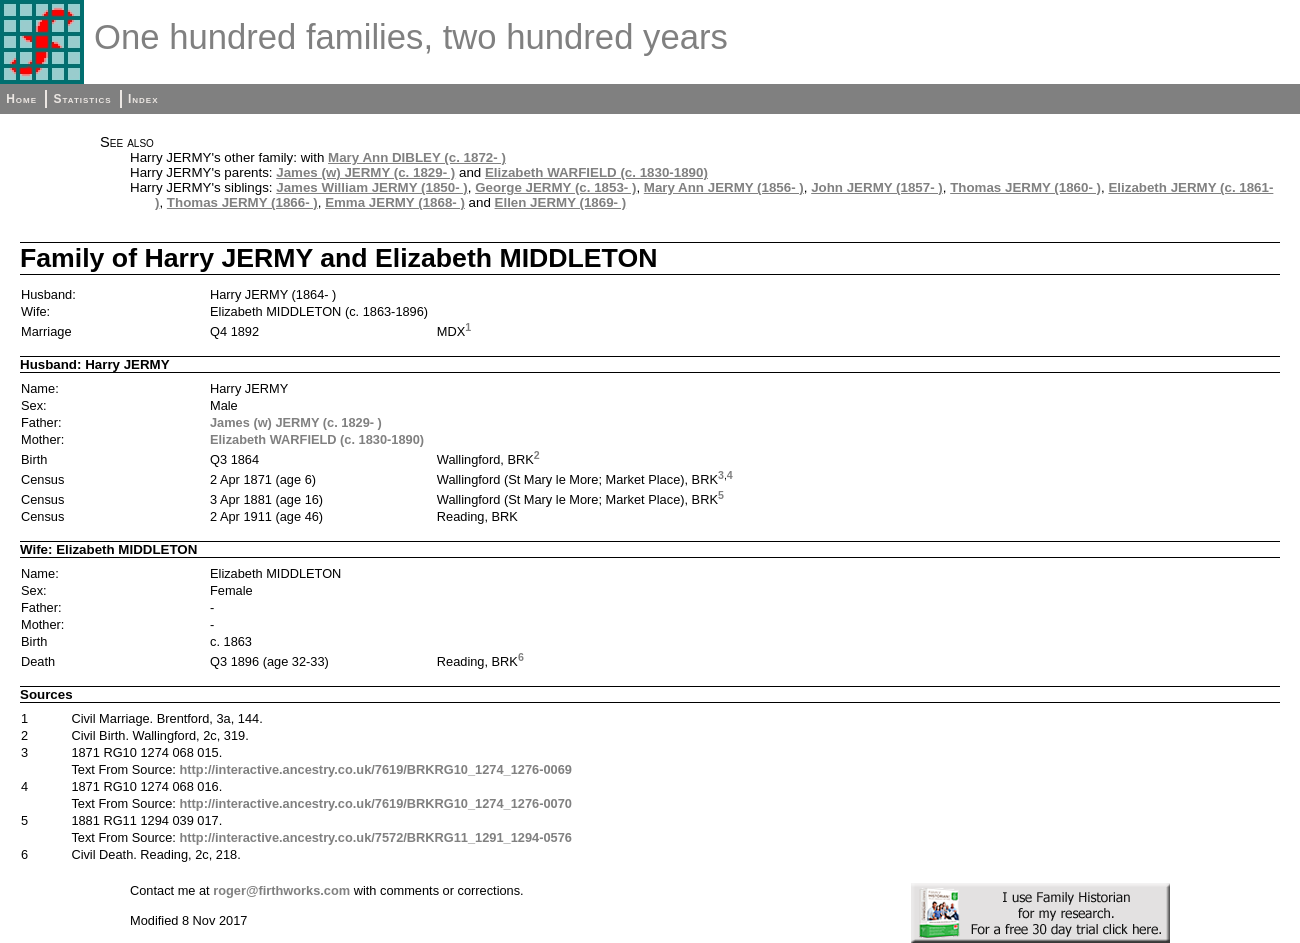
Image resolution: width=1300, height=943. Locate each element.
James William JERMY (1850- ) (372, 187)
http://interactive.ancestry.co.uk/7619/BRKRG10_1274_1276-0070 (375, 803)
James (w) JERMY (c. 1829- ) (365, 172)
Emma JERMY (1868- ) (395, 202)
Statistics (82, 99)
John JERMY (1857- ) (877, 187)
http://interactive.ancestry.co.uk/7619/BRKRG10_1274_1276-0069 (375, 769)
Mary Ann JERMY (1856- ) (724, 187)
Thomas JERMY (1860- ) (1025, 187)
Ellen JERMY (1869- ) (561, 202)
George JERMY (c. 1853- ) (555, 187)
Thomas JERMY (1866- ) (242, 202)
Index (143, 99)
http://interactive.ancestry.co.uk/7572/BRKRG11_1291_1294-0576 (375, 837)
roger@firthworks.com (281, 890)
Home (21, 99)
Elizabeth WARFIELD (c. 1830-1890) (596, 172)
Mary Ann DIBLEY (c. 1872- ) (417, 157)
